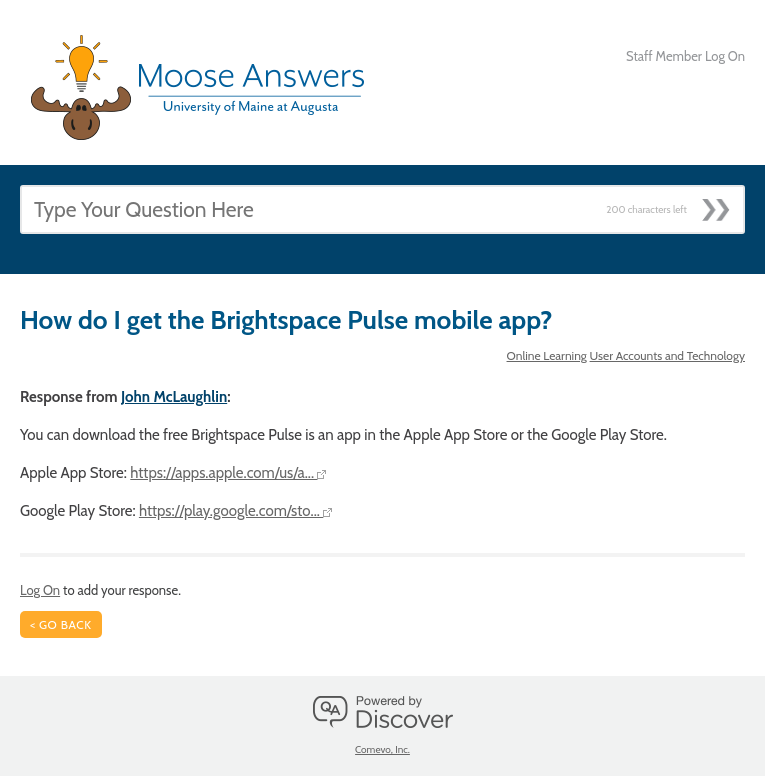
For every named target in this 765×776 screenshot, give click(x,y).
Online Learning (547, 355)
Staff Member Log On (685, 56)
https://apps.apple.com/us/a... (228, 473)
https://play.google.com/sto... (235, 511)
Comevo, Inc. (382, 749)
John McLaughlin (174, 397)
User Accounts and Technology (667, 355)
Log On (40, 590)
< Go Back (61, 624)
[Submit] (722, 204)
